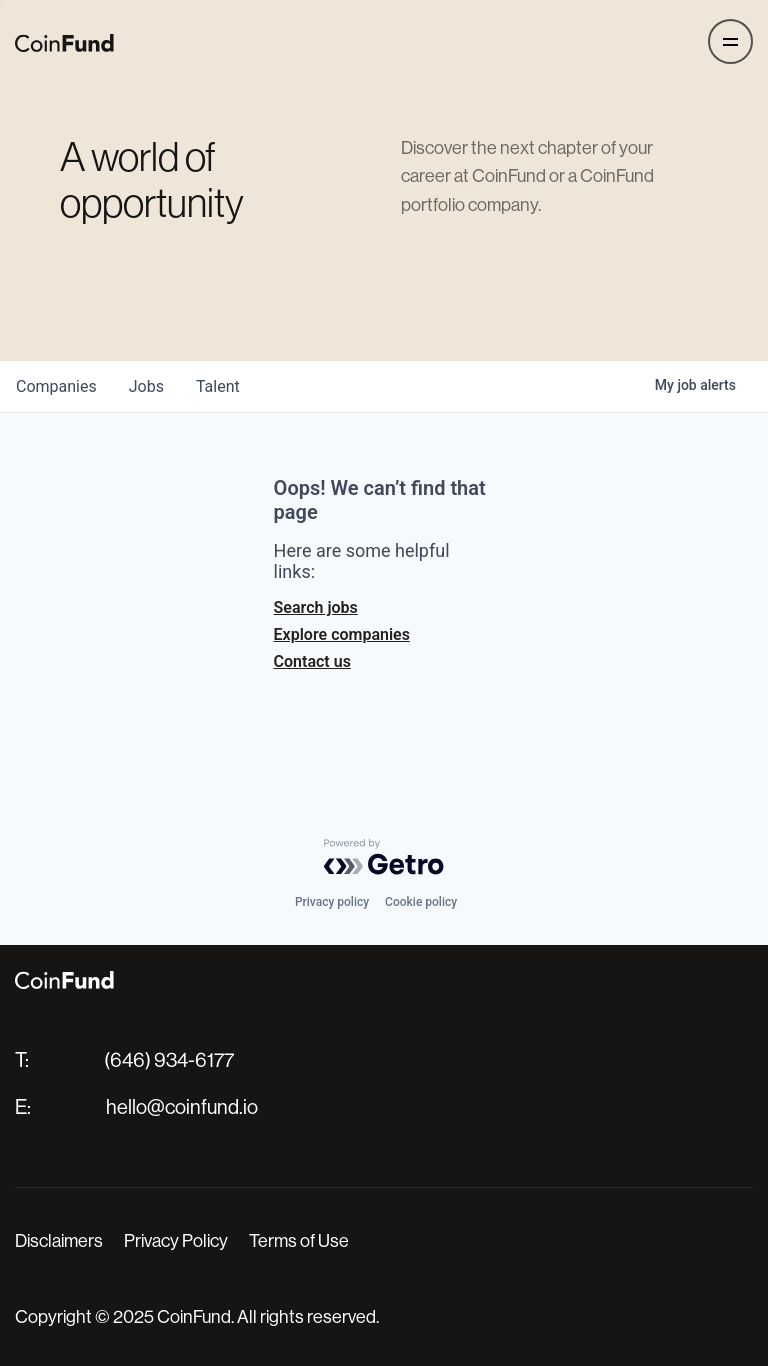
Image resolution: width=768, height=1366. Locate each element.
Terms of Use (299, 1241)
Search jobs (316, 607)
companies (56, 386)
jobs (146, 386)
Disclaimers (59, 1241)
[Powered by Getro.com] (384, 857)
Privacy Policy (176, 1241)
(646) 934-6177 (169, 1060)
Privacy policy (332, 902)
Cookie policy (421, 902)
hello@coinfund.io (182, 1107)
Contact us (312, 661)
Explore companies (342, 634)
